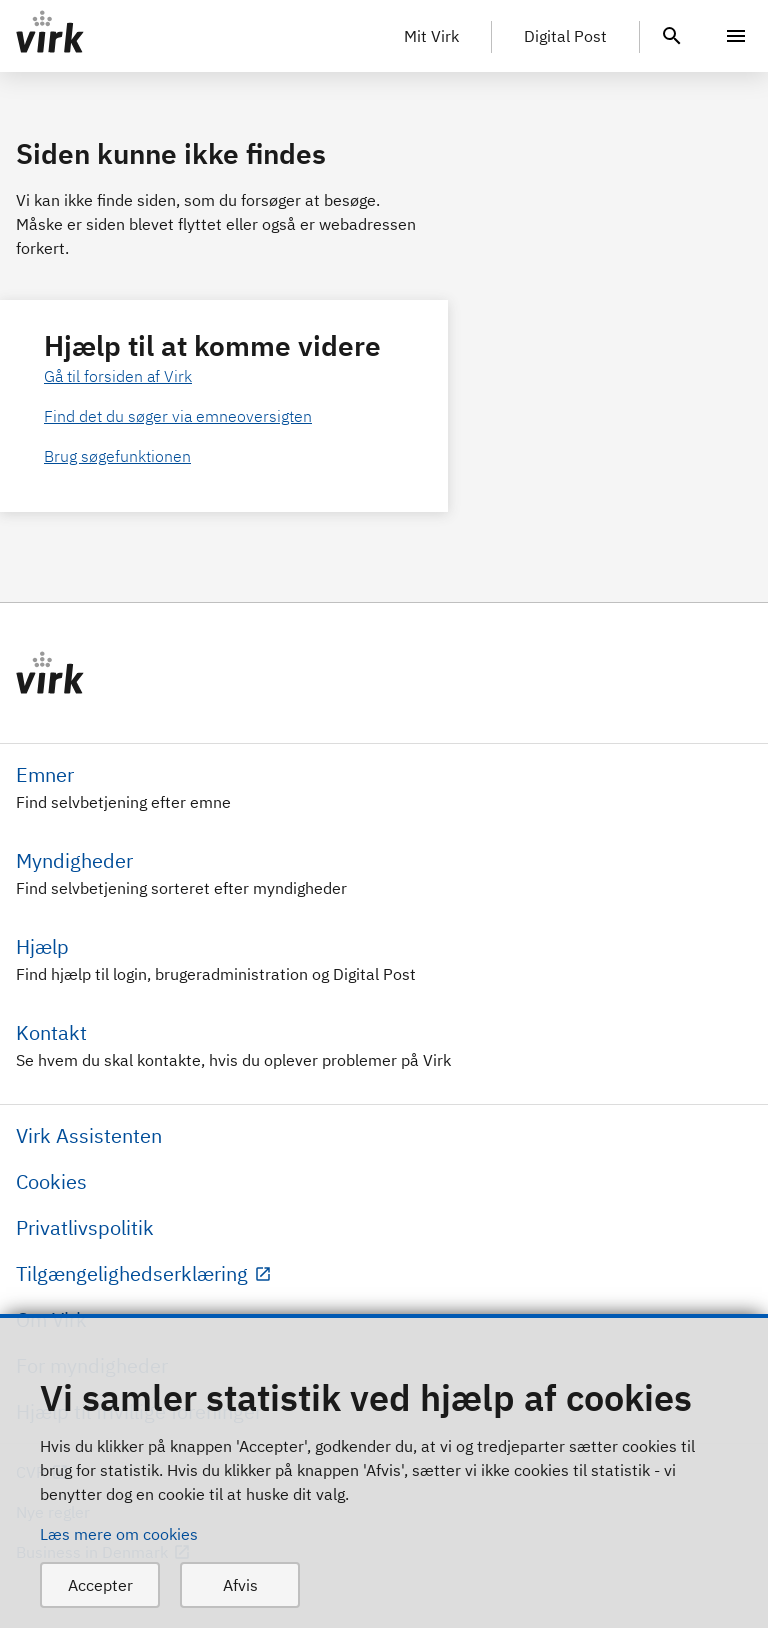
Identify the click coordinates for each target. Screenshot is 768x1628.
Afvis (240, 1585)
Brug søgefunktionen (117, 456)
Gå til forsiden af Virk (118, 376)
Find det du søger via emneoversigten (178, 416)
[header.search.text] (672, 34)
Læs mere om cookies (119, 1534)
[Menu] (736, 36)
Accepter (100, 1585)
